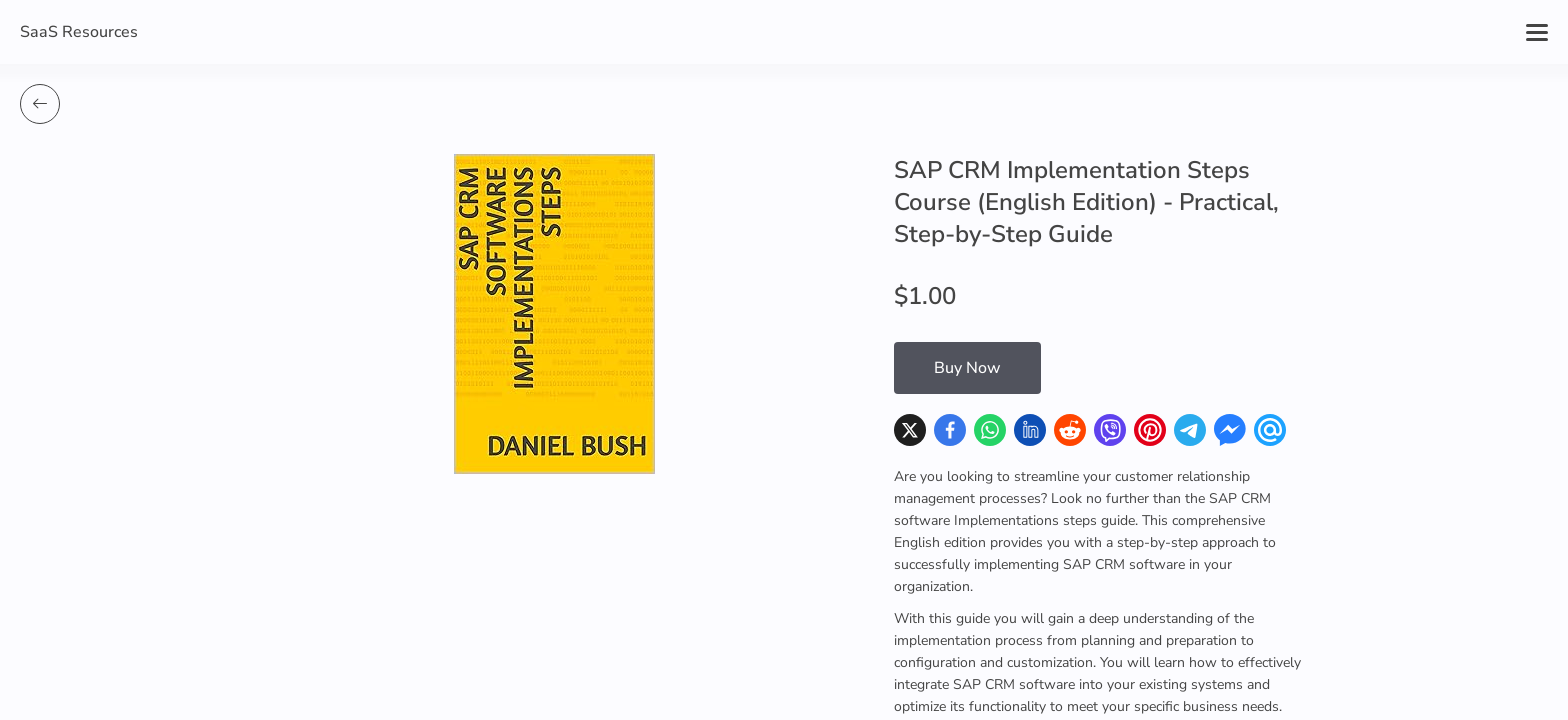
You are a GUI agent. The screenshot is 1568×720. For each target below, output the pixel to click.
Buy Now (967, 368)
